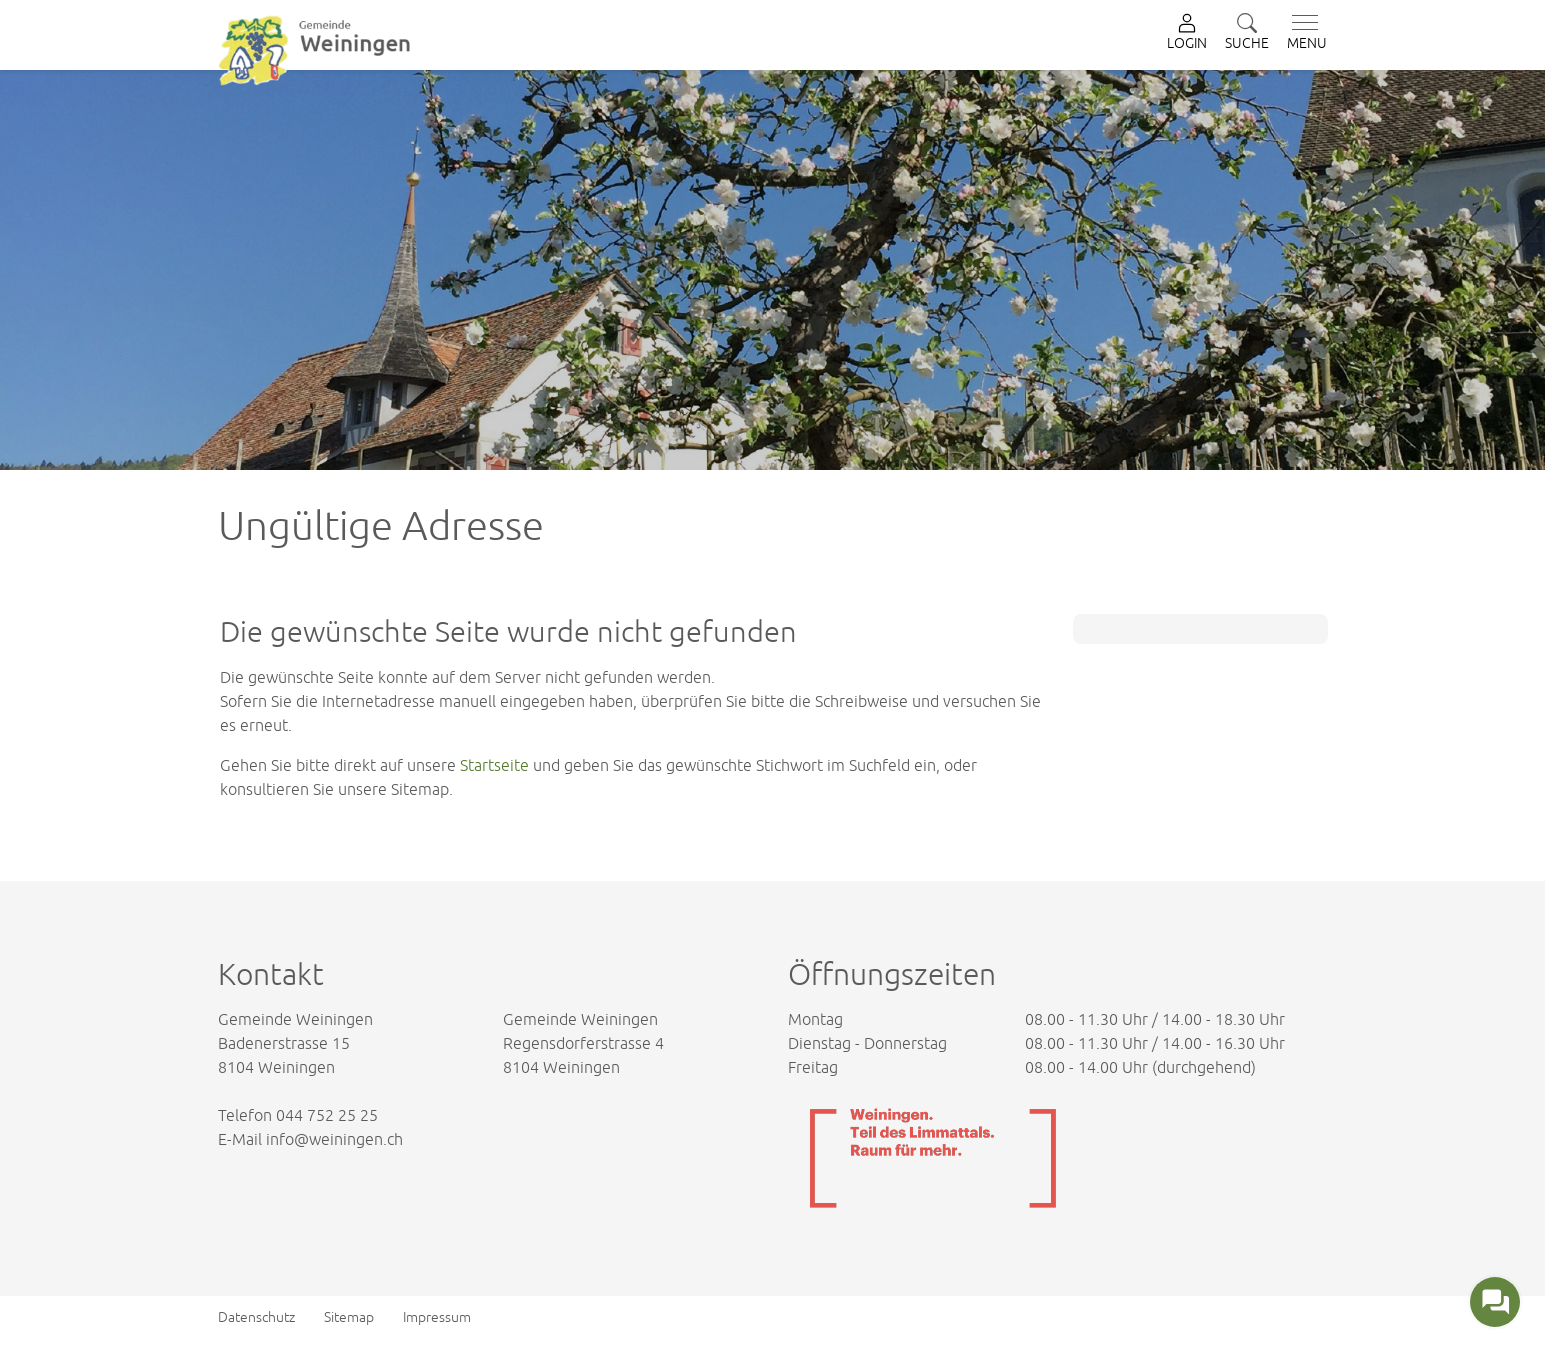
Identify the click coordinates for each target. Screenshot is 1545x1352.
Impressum (437, 1317)
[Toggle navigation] (1303, 33)
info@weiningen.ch (334, 1139)
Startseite (494, 765)
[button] (1247, 33)
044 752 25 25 (327, 1115)
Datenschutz (256, 1317)
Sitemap (349, 1317)
